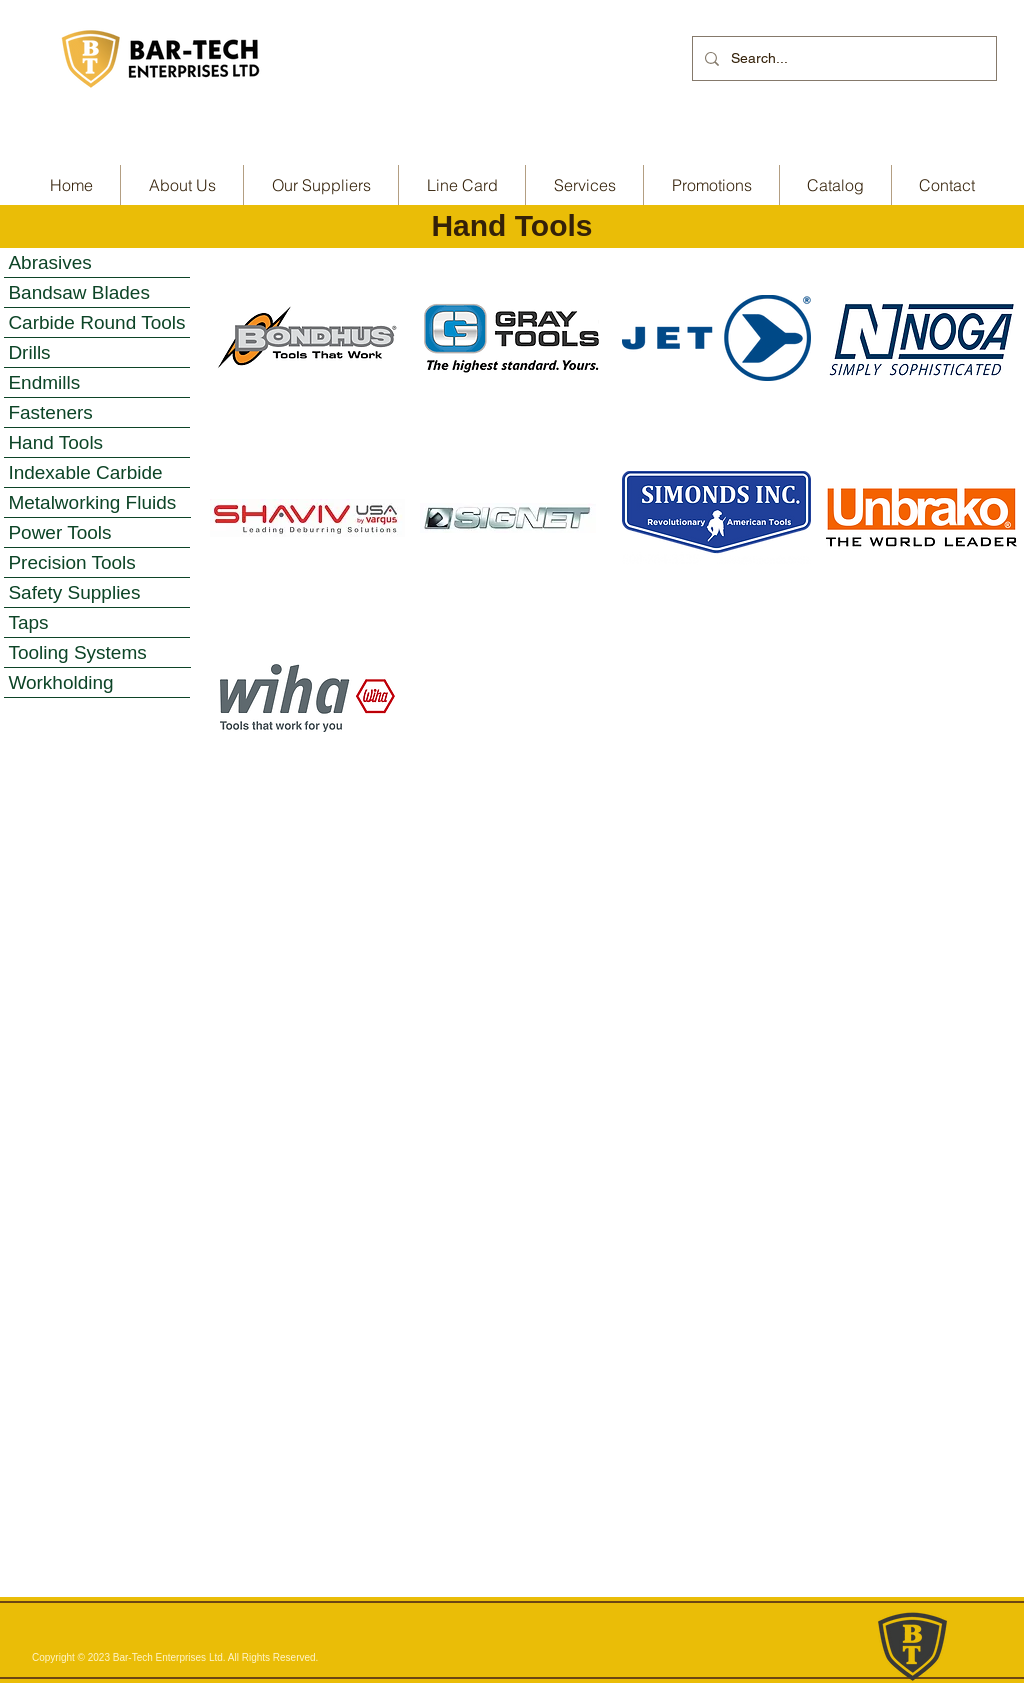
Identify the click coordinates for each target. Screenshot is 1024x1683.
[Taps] (97, 623)
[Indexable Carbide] (97, 473)
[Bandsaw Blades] (97, 293)
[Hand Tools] (97, 443)
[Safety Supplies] (97, 593)
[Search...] (842, 58)
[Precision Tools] (97, 563)
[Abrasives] (97, 263)
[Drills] (97, 353)
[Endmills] (97, 383)
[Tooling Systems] (97, 653)
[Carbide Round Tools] (97, 323)
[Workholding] (97, 683)
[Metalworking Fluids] (97, 503)
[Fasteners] (97, 413)
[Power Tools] (97, 533)
